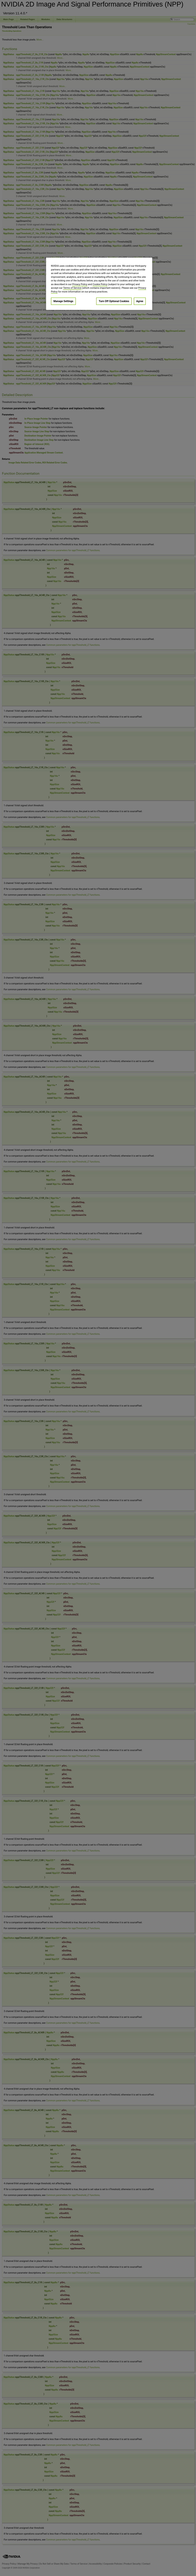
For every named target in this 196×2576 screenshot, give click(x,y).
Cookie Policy (100, 284)
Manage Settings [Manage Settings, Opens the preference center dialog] (63, 301)
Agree (139, 301)
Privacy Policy (79, 284)
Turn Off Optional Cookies (114, 301)
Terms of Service (72, 287)
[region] (99, 284)
